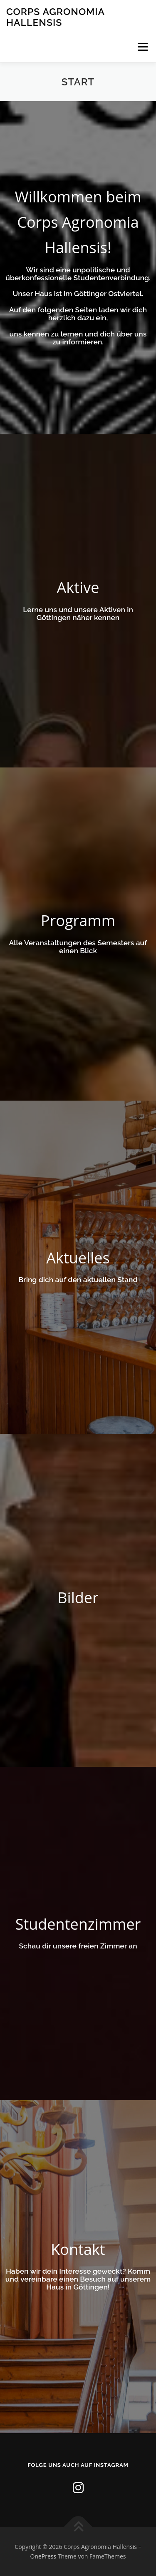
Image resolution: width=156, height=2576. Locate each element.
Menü (142, 46)
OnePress (43, 2556)
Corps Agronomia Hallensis (55, 17)
